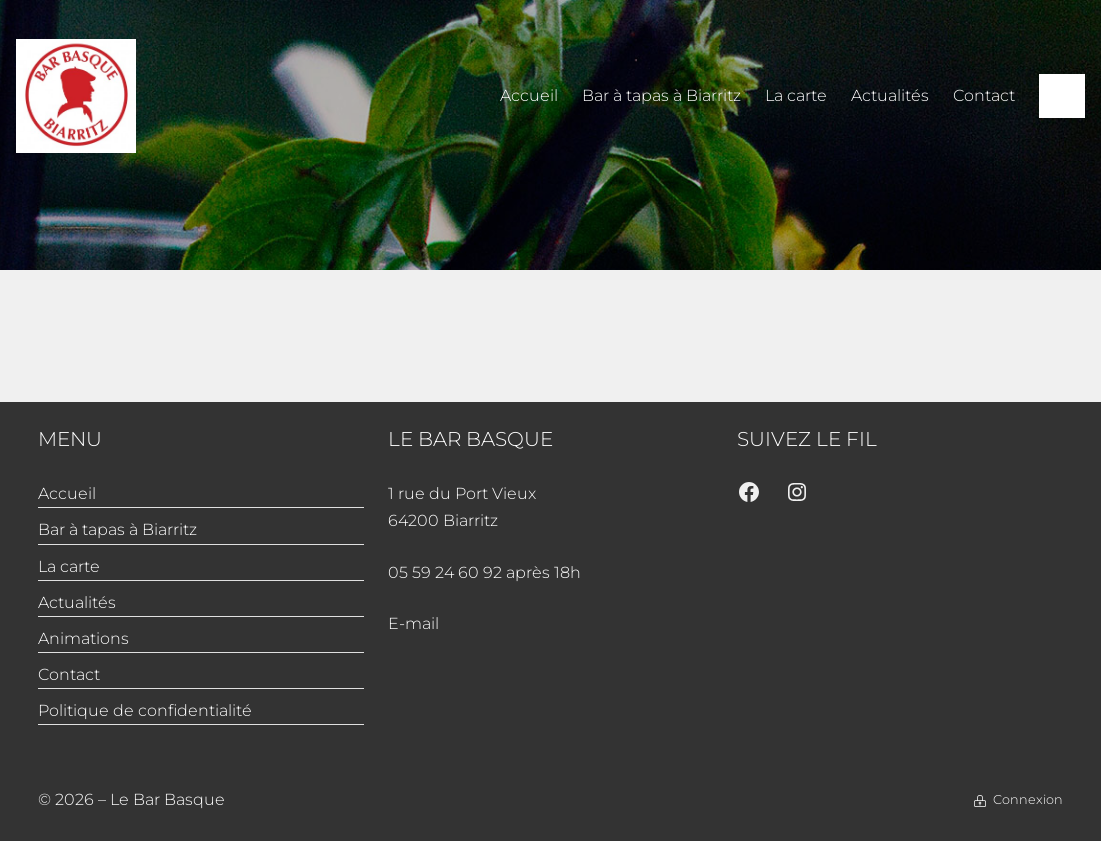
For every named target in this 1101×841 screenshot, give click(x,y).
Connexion (1028, 799)
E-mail (413, 623)
